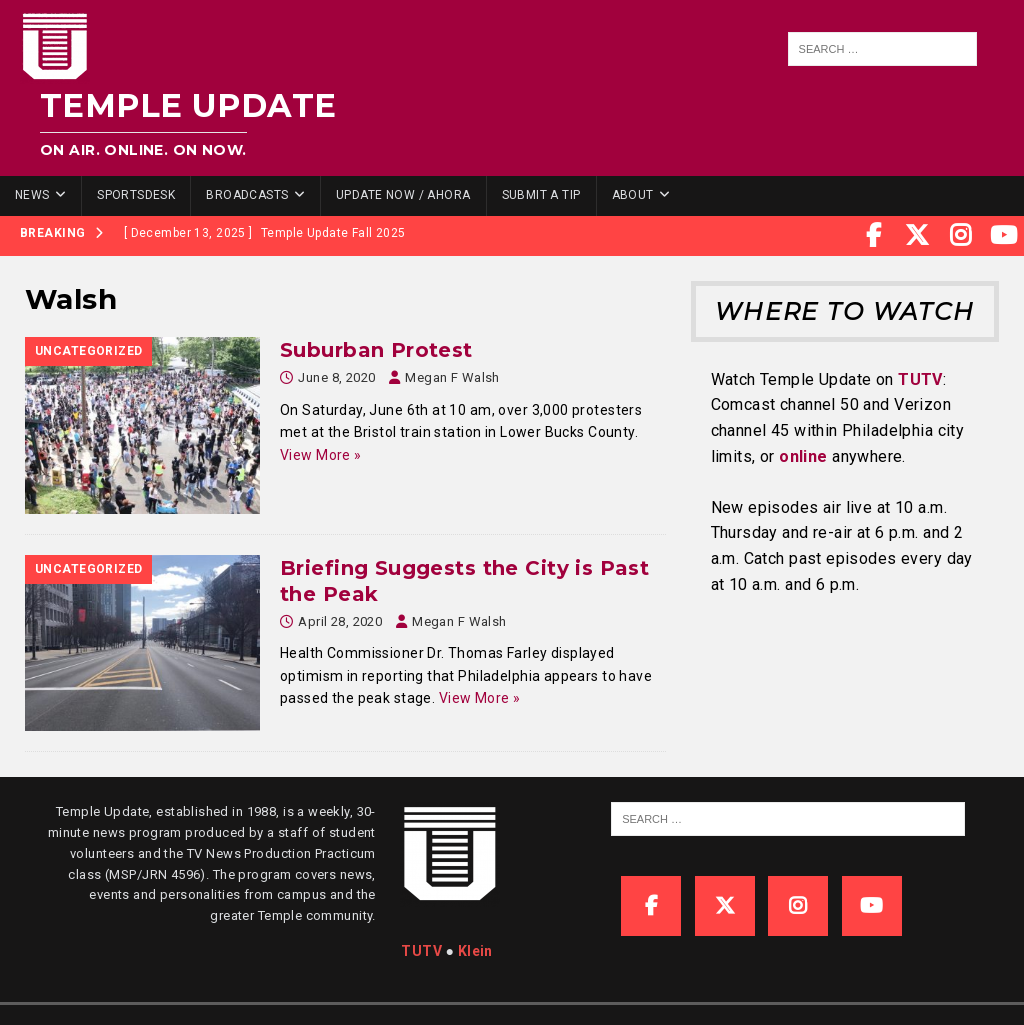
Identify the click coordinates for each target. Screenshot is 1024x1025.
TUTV (920, 379)
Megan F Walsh (452, 377)
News (32, 195)
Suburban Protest (376, 350)
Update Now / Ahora (403, 195)
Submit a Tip (541, 195)
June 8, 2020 (336, 377)
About (633, 195)
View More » (321, 455)
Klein (475, 951)
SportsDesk (136, 195)
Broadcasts (247, 195)
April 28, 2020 (340, 621)
